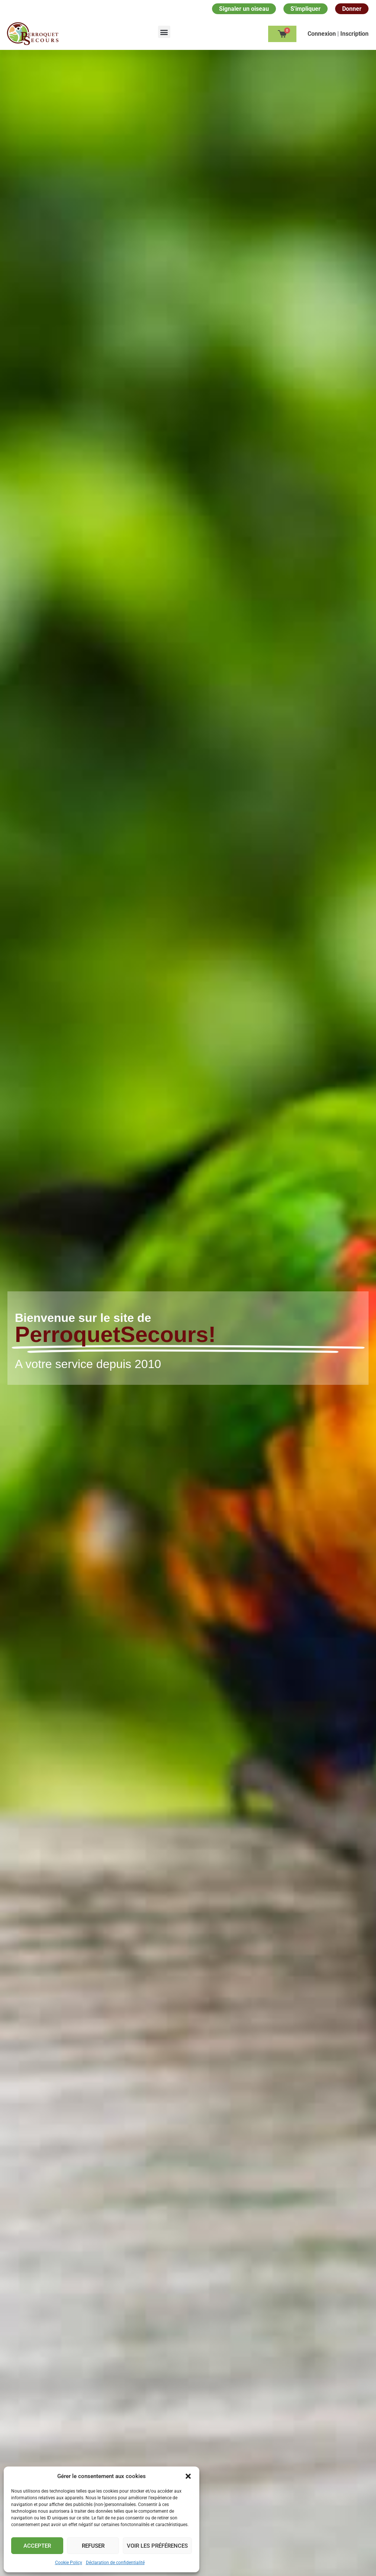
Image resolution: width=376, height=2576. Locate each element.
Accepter (37, 2545)
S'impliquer (305, 8)
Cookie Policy (68, 2562)
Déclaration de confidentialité (115, 2562)
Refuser (93, 2545)
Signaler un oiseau (244, 8)
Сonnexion (322, 33)
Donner (351, 8)
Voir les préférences (157, 2545)
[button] (188, 2476)
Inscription (354, 33)
